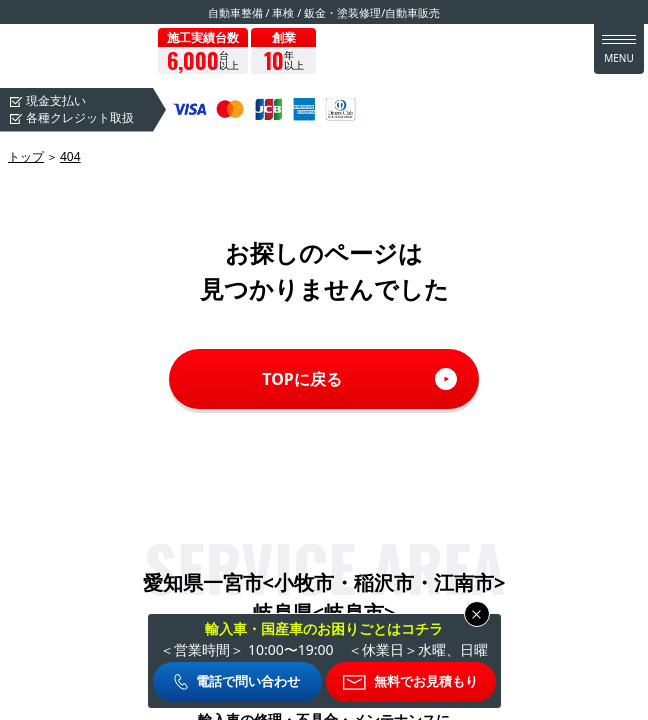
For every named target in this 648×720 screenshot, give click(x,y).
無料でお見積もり (426, 681)
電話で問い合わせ (248, 681)
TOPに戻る (302, 379)
